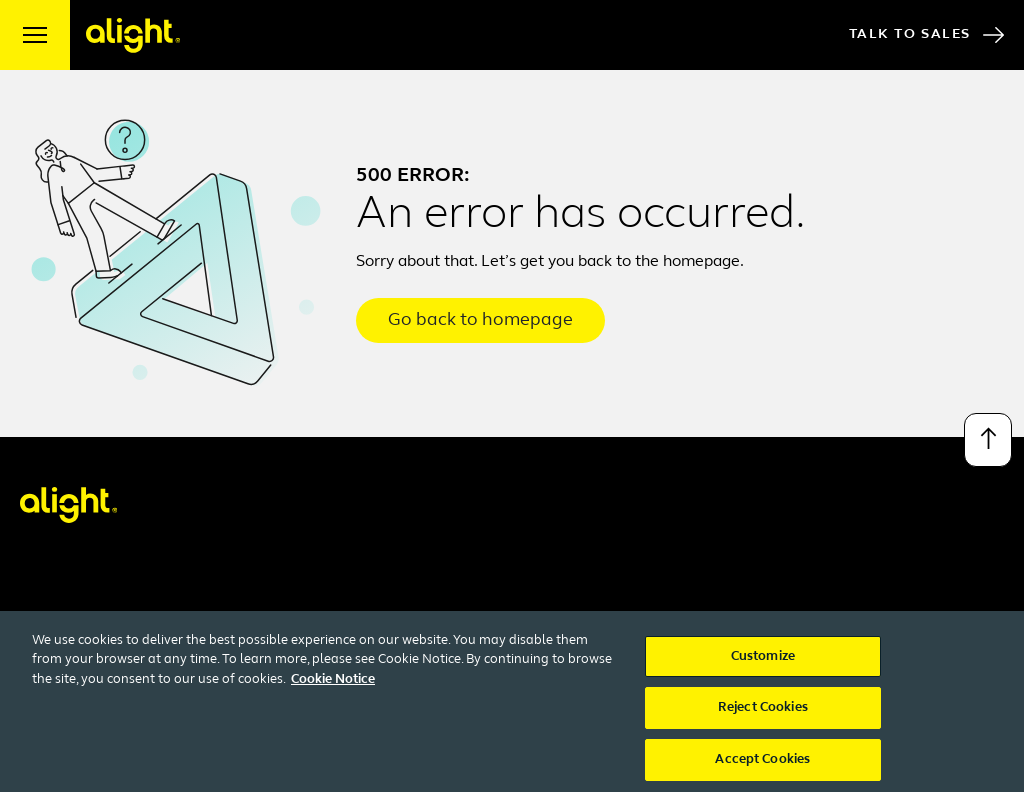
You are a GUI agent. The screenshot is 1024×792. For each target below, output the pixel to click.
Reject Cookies (763, 717)
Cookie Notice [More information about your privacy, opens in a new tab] (333, 688)
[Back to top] (988, 440)
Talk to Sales (926, 35)
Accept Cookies (762, 769)
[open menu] (35, 35)
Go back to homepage (480, 320)
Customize (763, 665)
